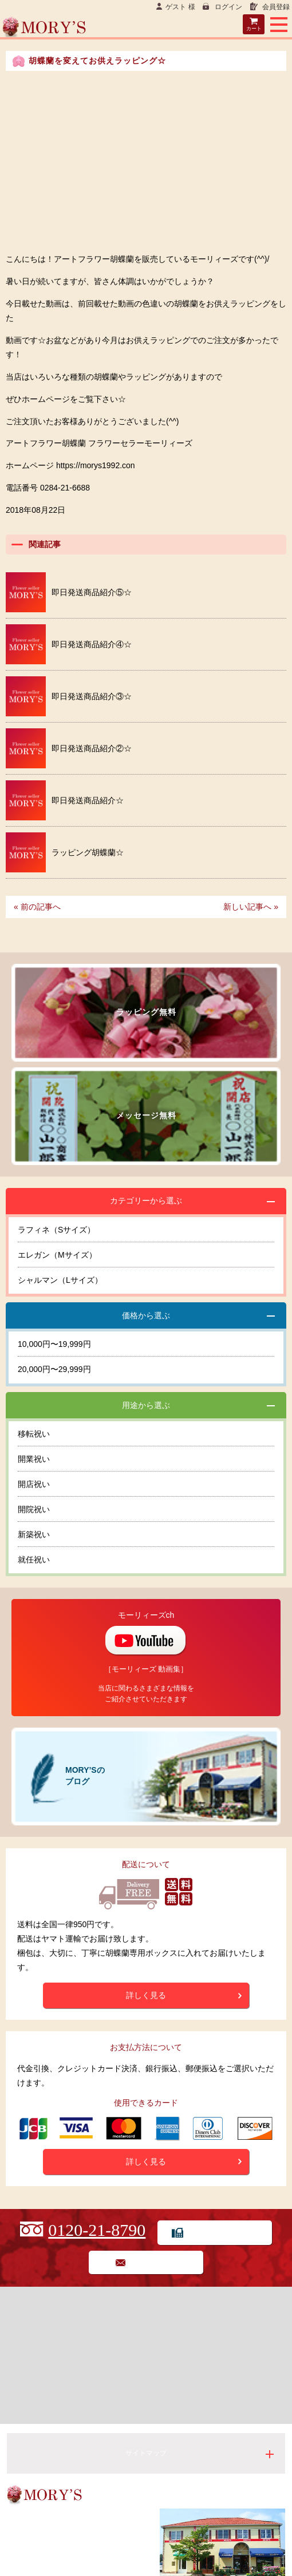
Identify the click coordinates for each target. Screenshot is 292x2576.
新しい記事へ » (250, 906)
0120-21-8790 (96, 2229)
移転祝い (34, 1433)
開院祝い (34, 1509)
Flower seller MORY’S (146, 28)
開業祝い (34, 1459)
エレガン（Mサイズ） (57, 1254)
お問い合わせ (154, 2262)
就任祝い (34, 1559)
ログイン (227, 7)
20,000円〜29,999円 (54, 1369)
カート (254, 28)
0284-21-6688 (47, 2545)
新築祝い (34, 1534)
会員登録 (275, 7)
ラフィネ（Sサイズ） (56, 1229)
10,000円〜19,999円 (54, 1344)
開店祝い (34, 1484)
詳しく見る (146, 1995)
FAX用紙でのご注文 (223, 2232)
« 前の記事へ (37, 906)
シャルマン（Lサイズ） (60, 1280)
